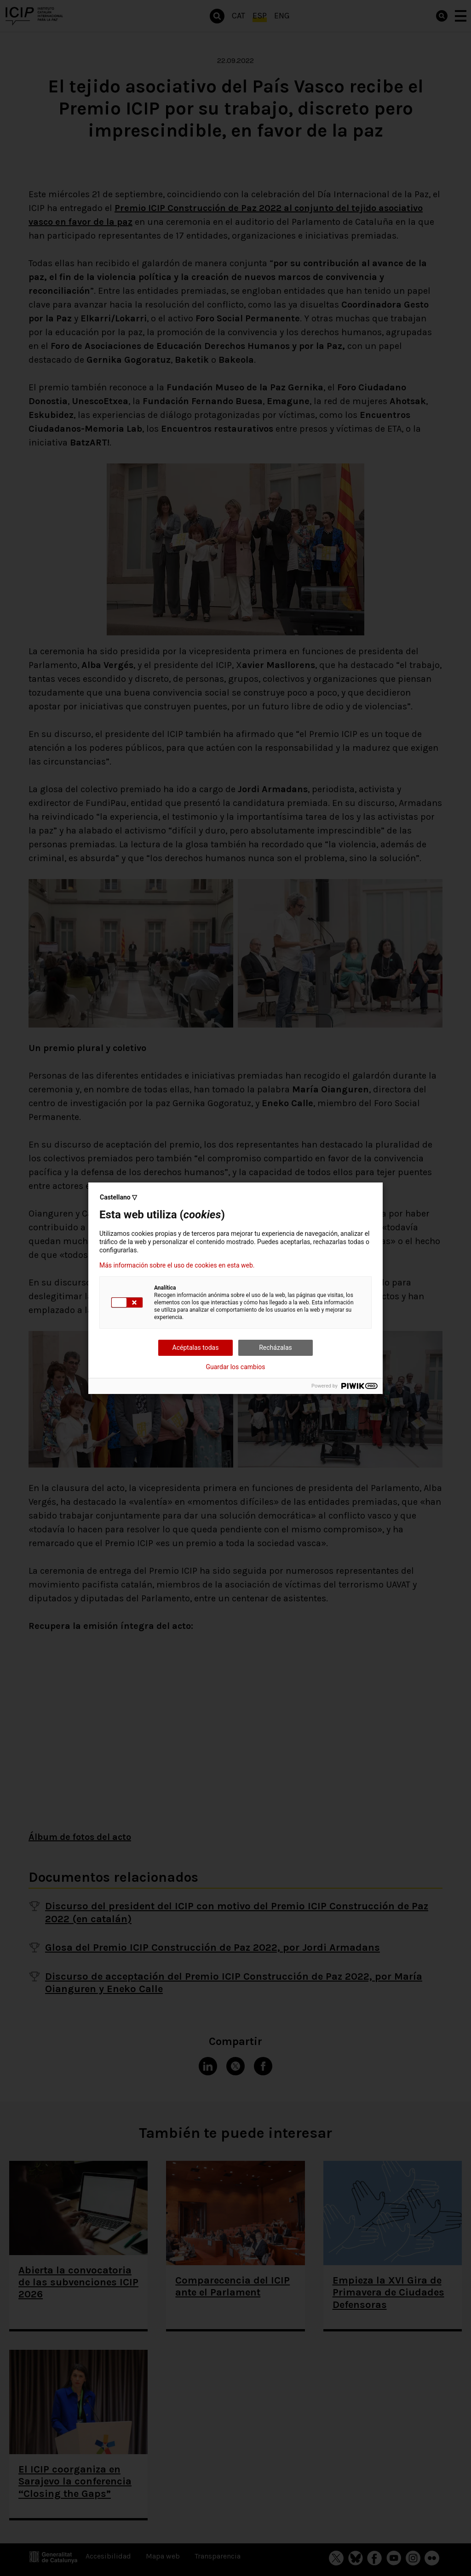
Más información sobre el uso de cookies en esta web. (177, 1265)
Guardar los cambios (235, 1367)
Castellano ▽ (118, 1197)
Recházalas (275, 1347)
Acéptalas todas (195, 1347)
